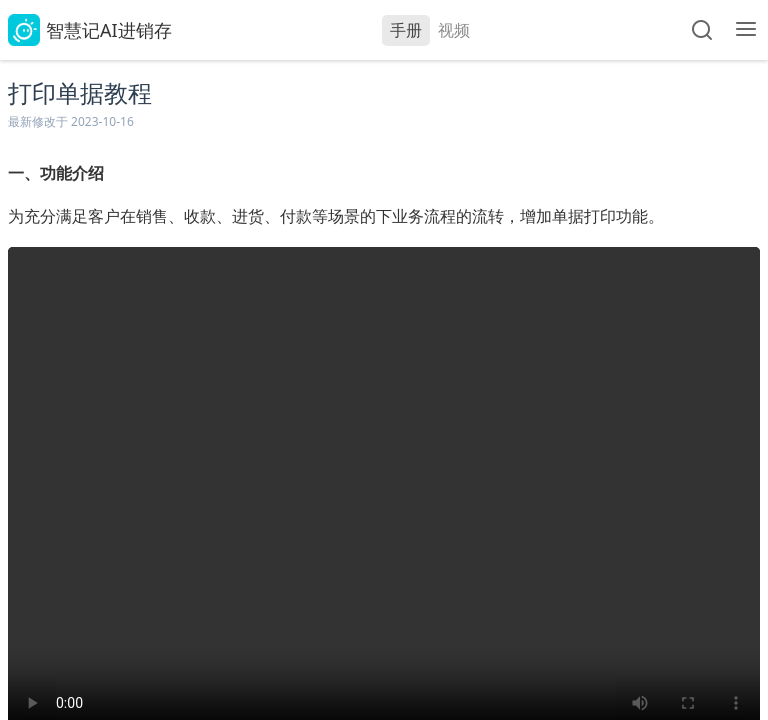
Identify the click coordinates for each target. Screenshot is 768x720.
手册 (406, 30)
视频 (454, 30)
